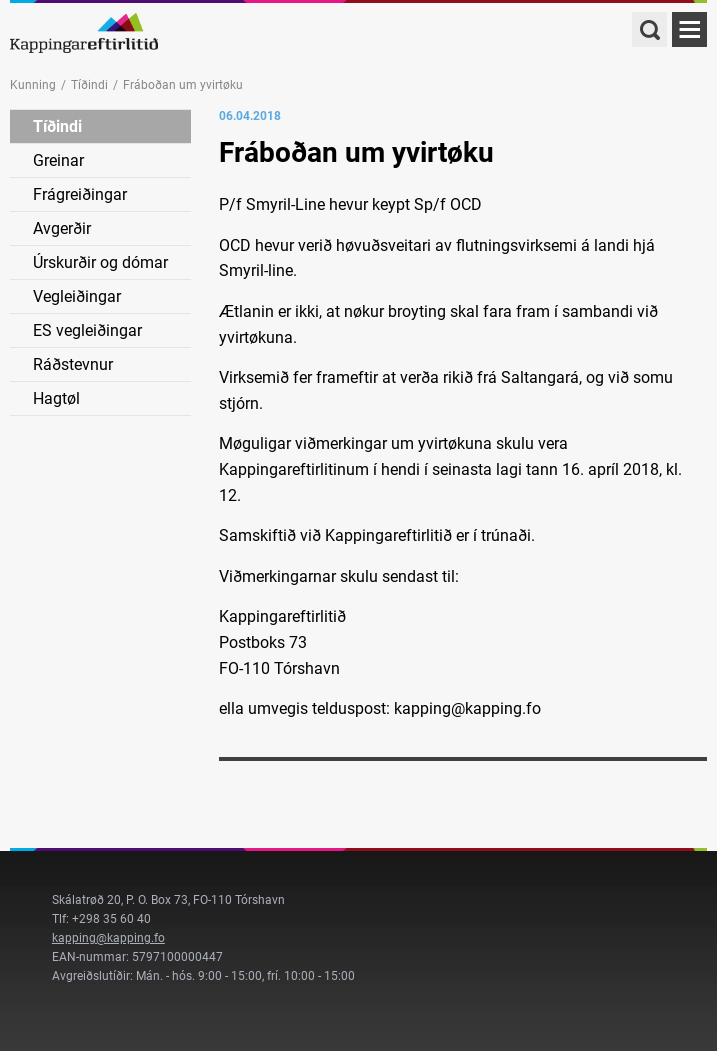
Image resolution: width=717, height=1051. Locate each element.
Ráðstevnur (73, 364)
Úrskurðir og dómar (100, 262)
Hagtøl (56, 398)
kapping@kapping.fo (108, 938)
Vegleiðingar (77, 296)
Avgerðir (62, 228)
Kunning (33, 85)
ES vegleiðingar (87, 330)
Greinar (58, 160)
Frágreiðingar (80, 194)
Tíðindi (89, 85)
